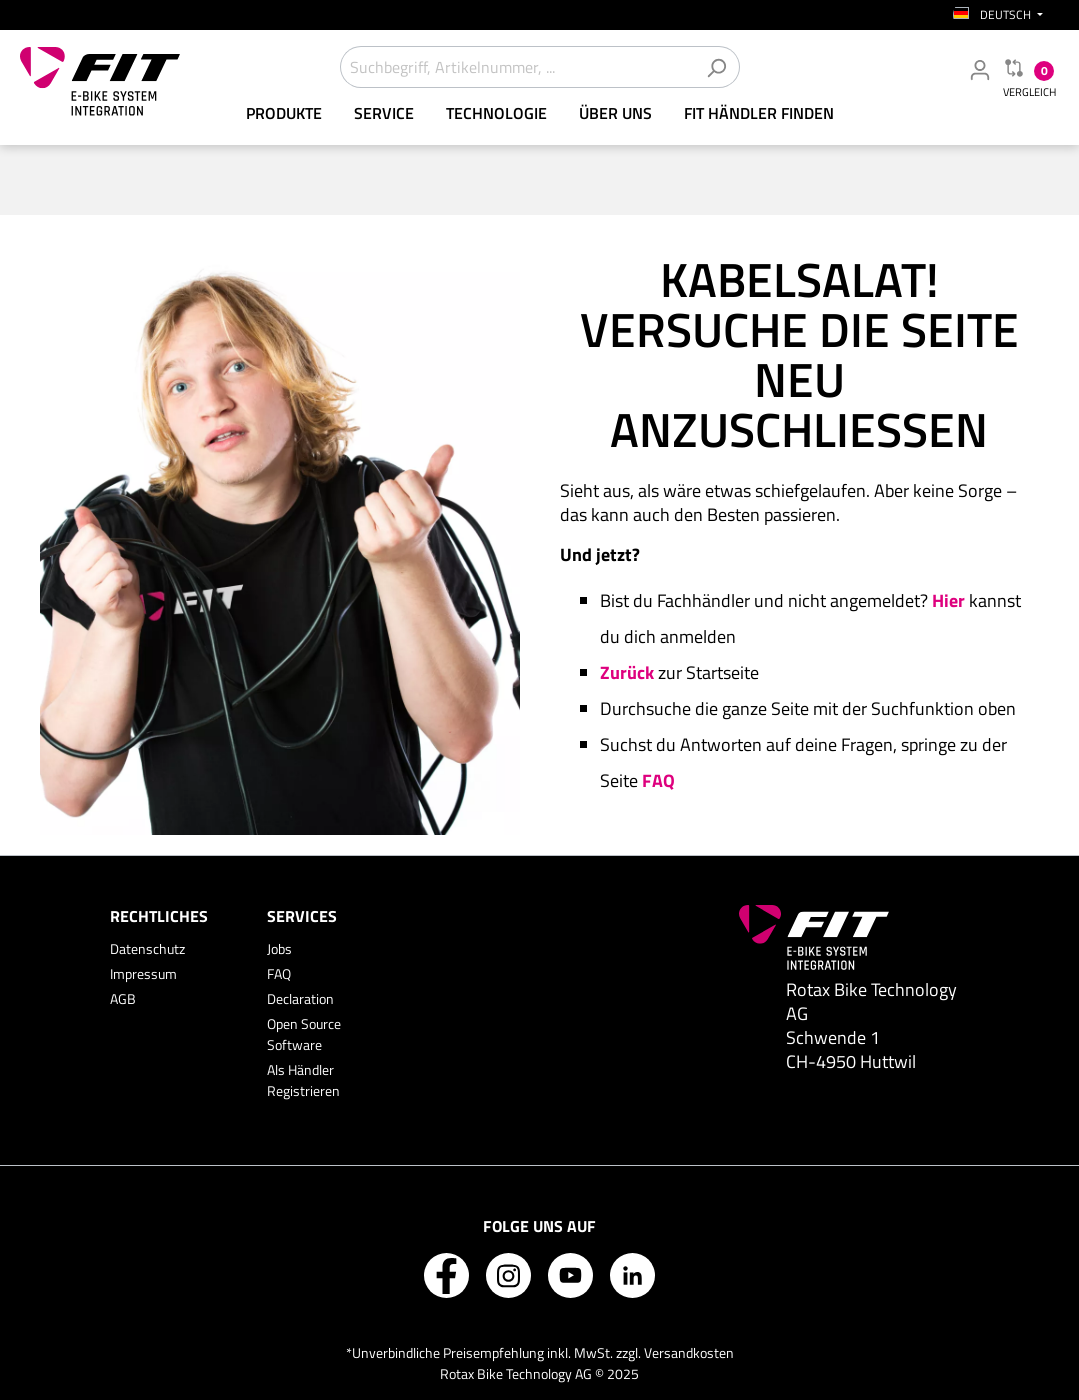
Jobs (279, 948)
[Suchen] (716, 67)
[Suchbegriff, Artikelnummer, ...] (517, 67)
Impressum (143, 973)
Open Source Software (304, 1034)
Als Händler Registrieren (303, 1080)
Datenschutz (147, 948)
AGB (123, 998)
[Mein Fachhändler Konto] (980, 69)
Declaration (300, 998)
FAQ (279, 973)
